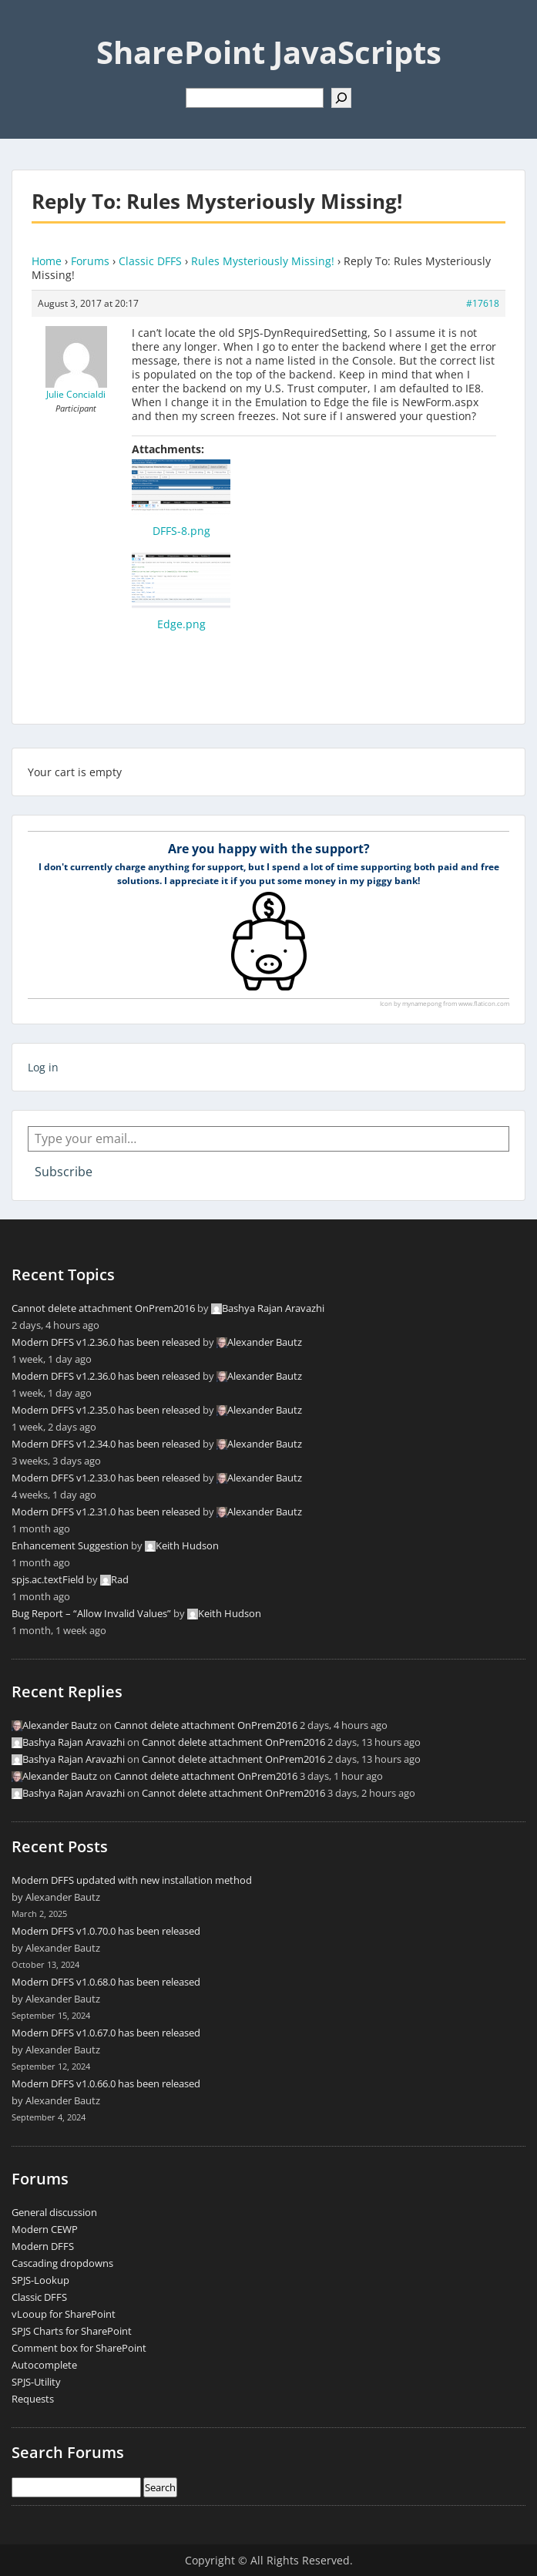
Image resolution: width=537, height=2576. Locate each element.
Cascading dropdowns (62, 2263)
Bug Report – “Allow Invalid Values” (91, 1613)
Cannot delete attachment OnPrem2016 (103, 1308)
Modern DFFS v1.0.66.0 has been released (106, 2083)
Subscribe (63, 1171)
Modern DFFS (43, 2246)
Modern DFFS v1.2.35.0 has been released (106, 1410)
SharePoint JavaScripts (268, 52)
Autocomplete (44, 2365)
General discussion (54, 2212)
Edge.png (181, 624)
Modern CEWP (45, 2229)
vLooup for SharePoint (64, 2314)
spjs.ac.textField (48, 1579)
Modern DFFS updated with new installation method (132, 1880)
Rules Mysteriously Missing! (262, 261)
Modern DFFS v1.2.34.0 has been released (106, 1444)
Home (47, 261)
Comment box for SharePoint (79, 2348)
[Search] (341, 98)
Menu (28, 26)
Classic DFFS (150, 261)
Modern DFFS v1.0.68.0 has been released (106, 1982)
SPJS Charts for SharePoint (72, 2331)
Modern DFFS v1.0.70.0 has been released (106, 1931)
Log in (43, 1067)
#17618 (482, 303)
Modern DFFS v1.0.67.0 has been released (106, 2033)
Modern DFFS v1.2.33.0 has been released (106, 1478)
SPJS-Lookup (40, 2280)
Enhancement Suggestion (70, 1545)
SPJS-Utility (36, 2382)
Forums (90, 261)
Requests (33, 2399)
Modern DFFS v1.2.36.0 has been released (106, 1342)
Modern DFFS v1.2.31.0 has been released (106, 1511)
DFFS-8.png (181, 530)
